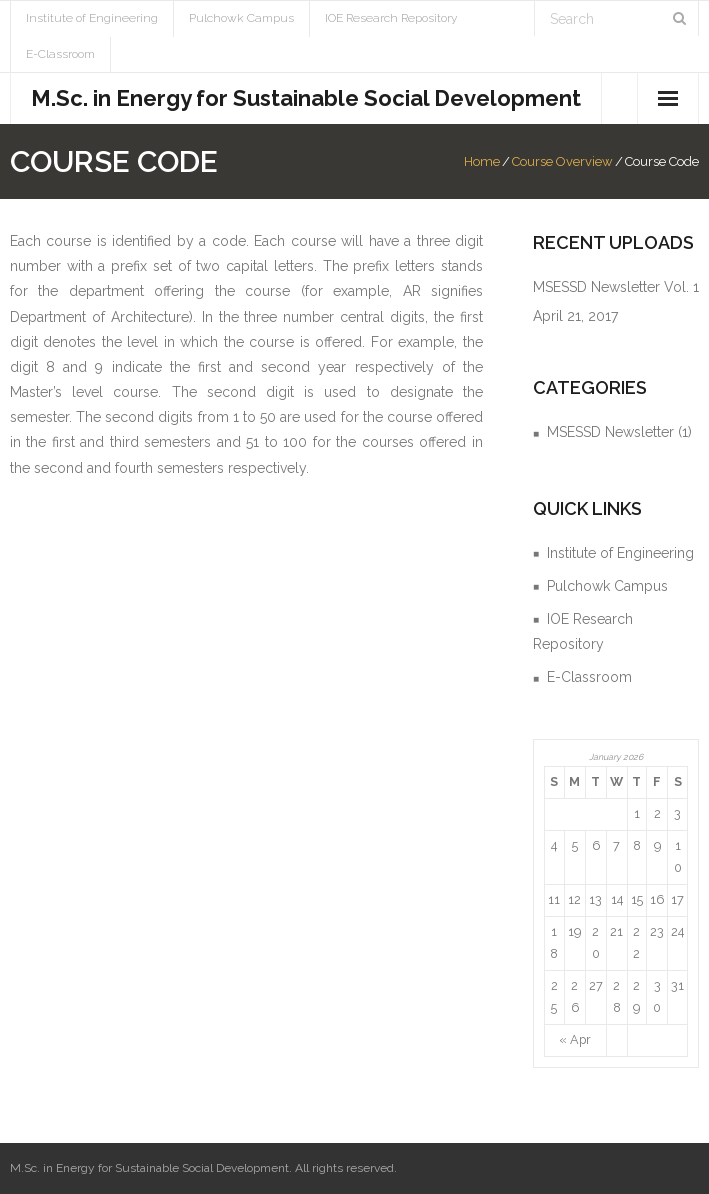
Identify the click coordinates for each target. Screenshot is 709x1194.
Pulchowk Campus (241, 18)
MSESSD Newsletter (610, 432)
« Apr (575, 1039)
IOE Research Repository (391, 18)
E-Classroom (60, 54)
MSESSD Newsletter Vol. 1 (616, 287)
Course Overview (562, 161)
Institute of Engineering (92, 18)
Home (482, 161)
